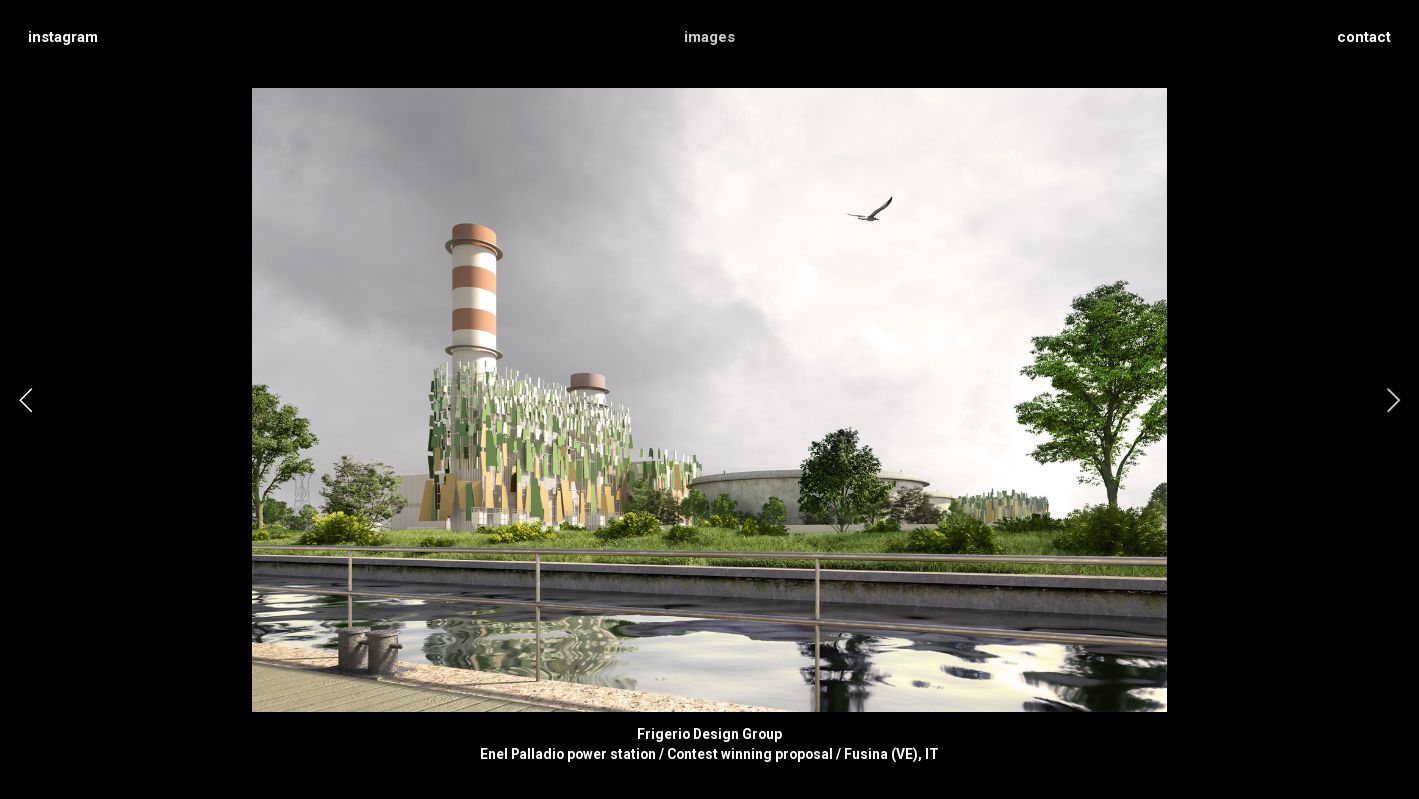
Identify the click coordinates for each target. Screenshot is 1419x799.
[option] (709, 400)
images (709, 37)
